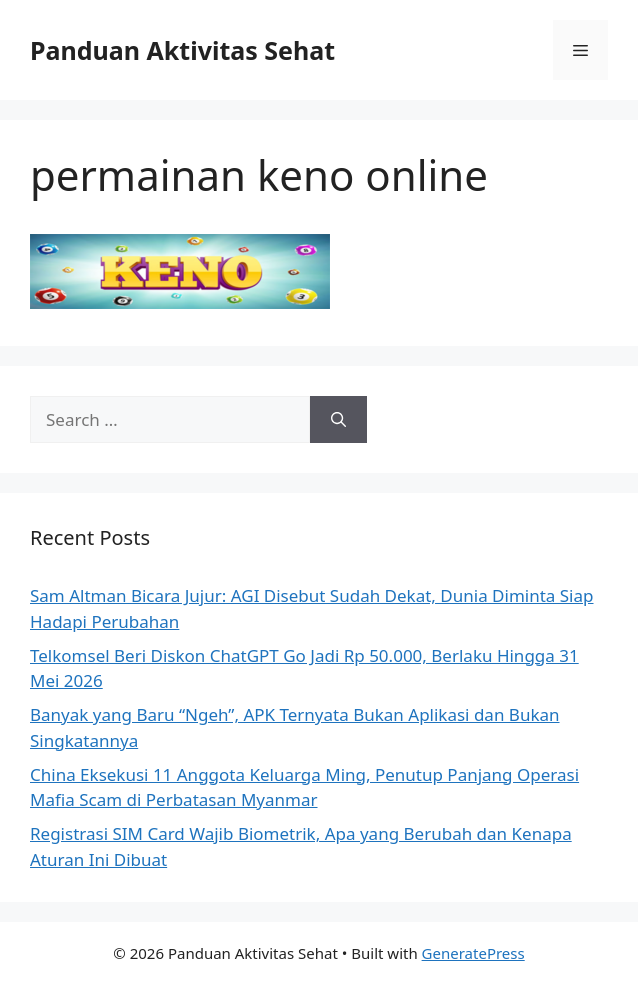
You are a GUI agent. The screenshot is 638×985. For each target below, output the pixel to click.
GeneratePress (473, 953)
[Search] (338, 420)
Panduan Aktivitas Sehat (182, 50)
